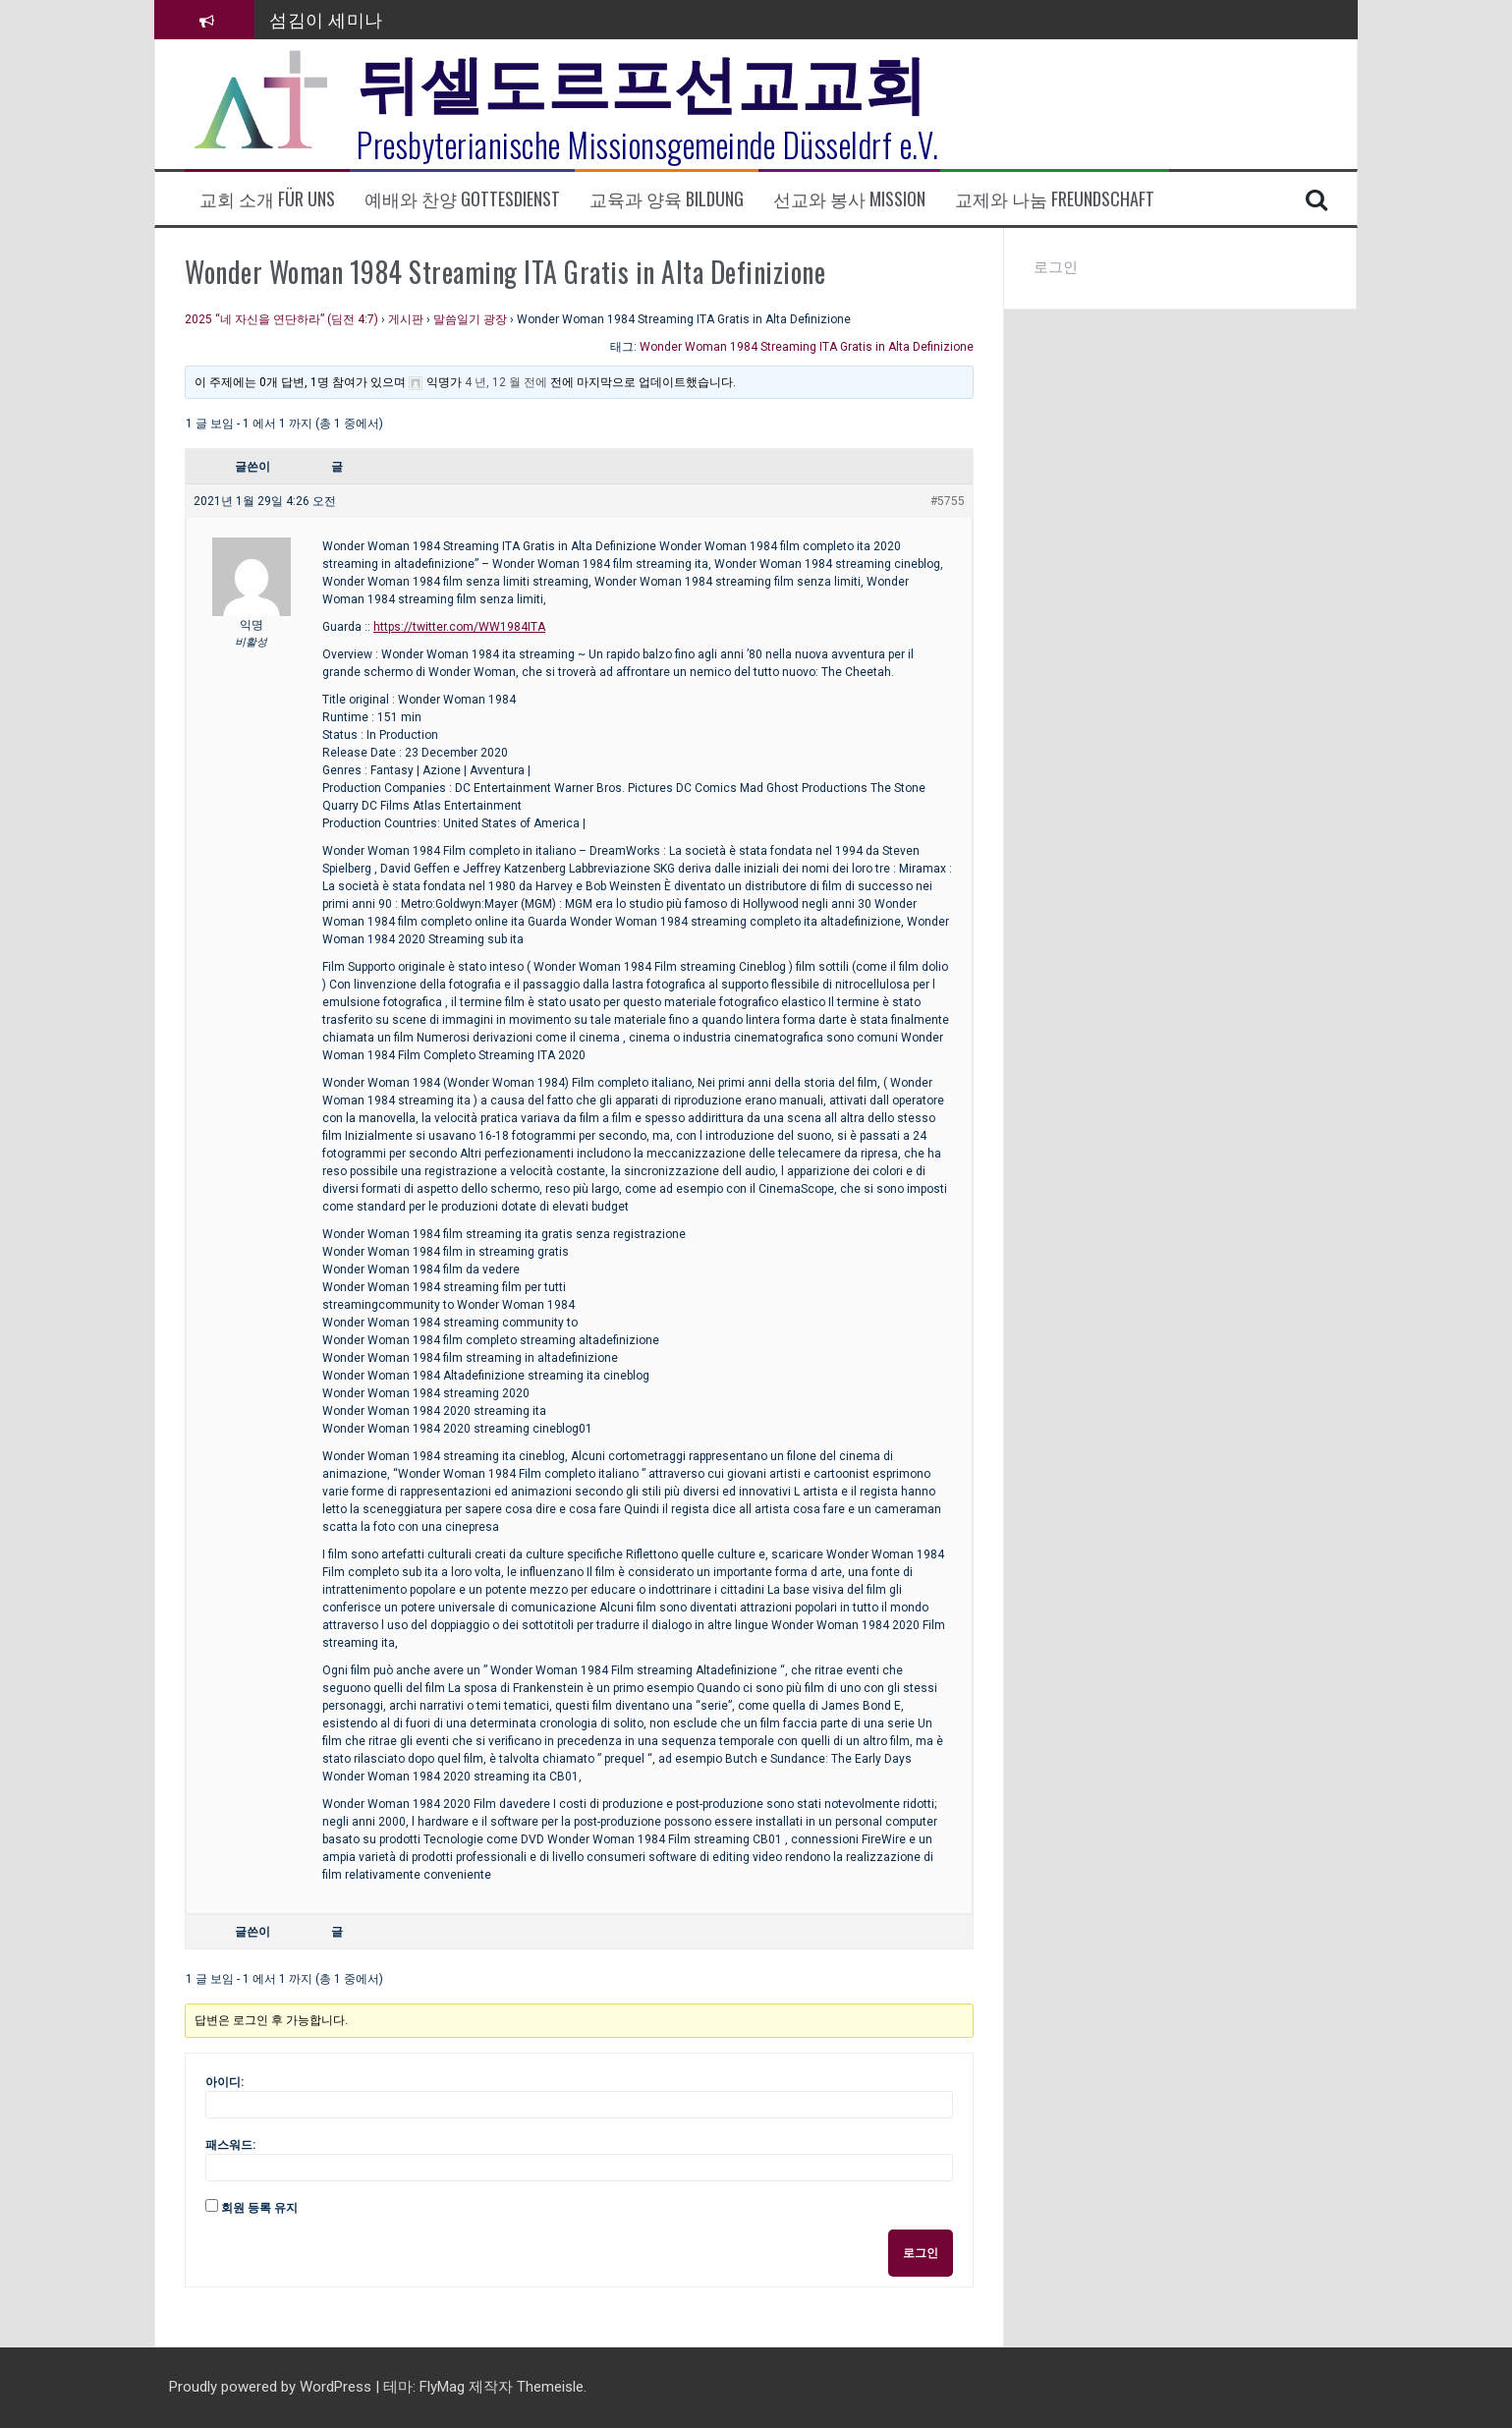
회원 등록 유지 (259, 2208)
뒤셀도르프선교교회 (642, 78)
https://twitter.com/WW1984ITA (459, 627)
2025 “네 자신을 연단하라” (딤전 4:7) (281, 319)
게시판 (405, 319)
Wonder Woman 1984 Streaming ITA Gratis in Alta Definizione (807, 347)
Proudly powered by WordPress (272, 2387)
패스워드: (230, 2145)
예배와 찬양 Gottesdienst (462, 199)
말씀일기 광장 (470, 319)
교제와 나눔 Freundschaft (1054, 199)
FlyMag (442, 2387)
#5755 (947, 501)
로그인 (920, 2253)
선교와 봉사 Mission (849, 199)
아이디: (224, 2082)
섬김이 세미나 (326, 18)
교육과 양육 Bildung (666, 199)
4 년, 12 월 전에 (506, 382)
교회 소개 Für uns (267, 199)
